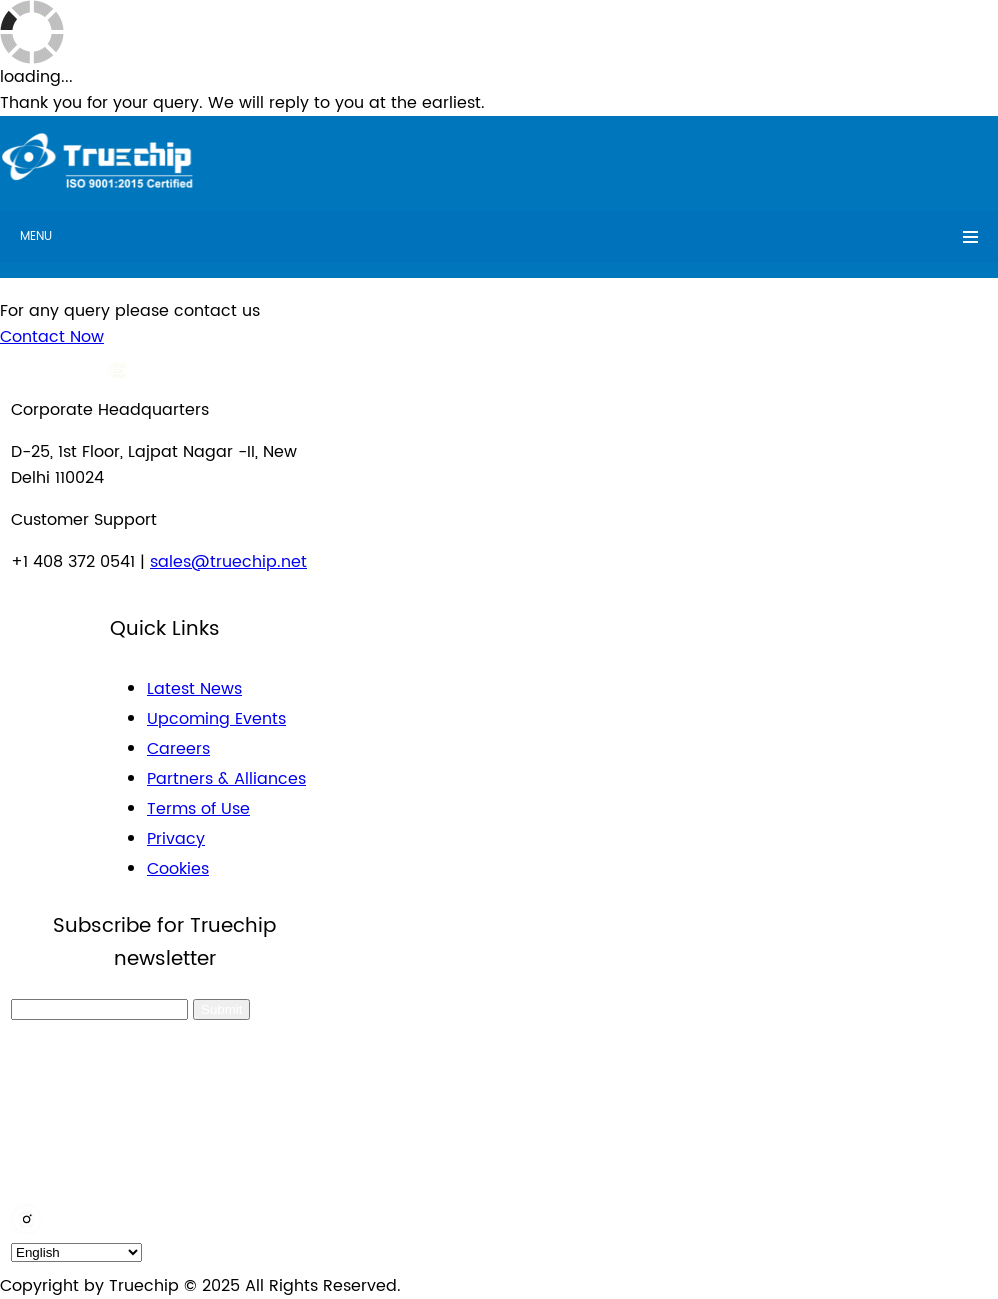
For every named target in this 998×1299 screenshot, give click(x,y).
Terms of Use (198, 809)
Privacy (176, 839)
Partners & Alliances (226, 779)
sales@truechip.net (228, 562)
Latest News (194, 689)
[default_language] (76, 1252)
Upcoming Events (216, 719)
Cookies (178, 869)
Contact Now (52, 337)
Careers (178, 749)
